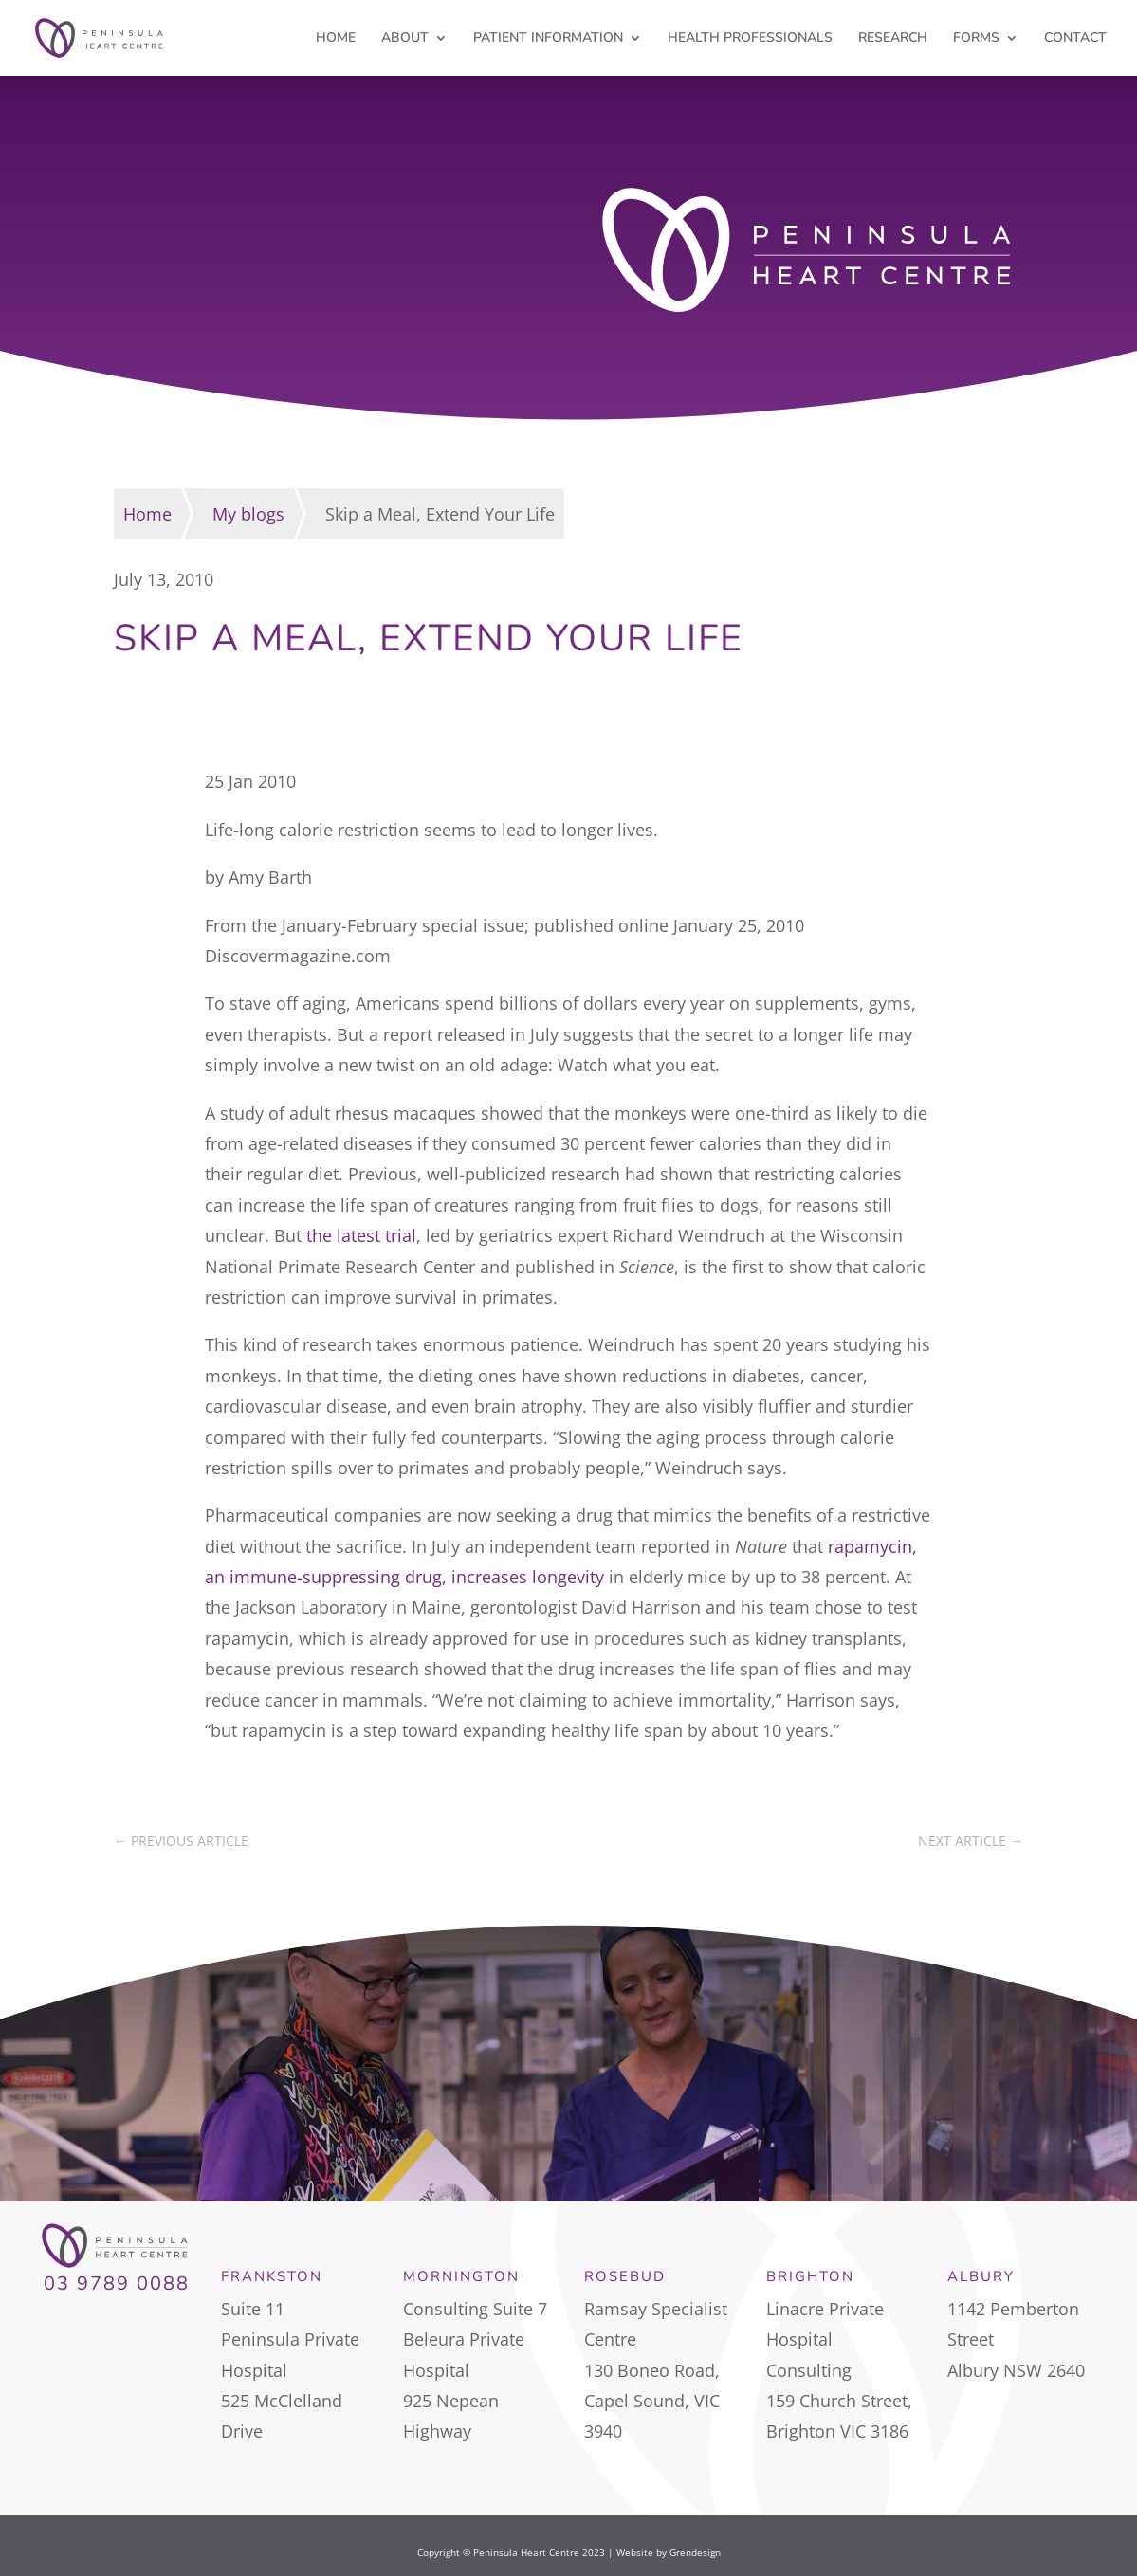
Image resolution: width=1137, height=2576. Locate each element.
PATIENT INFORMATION (548, 38)
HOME (336, 38)
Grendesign (695, 2552)
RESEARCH (892, 38)
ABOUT (405, 38)
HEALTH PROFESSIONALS (750, 38)
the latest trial (361, 1235)
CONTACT (1075, 38)
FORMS (976, 38)
